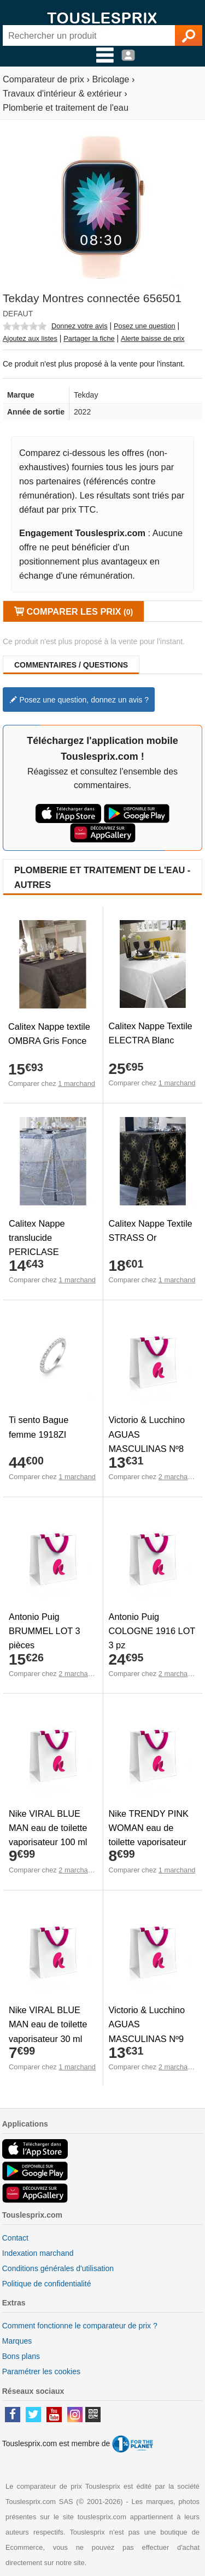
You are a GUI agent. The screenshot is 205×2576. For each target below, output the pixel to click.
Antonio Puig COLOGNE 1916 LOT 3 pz (152, 1631)
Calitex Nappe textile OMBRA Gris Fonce (49, 1034)
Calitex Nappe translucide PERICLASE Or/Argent (37, 1244)
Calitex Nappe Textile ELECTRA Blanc (150, 1033)
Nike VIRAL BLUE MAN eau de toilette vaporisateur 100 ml (48, 1828)
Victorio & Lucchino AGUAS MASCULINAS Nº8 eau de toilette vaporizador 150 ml (147, 1448)
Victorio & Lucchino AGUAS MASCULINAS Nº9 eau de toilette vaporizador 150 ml (147, 2038)
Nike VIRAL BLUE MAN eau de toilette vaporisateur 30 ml (48, 2024)
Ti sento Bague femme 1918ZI (38, 1427)
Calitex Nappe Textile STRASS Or (150, 1230)
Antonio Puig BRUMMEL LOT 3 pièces (44, 1631)
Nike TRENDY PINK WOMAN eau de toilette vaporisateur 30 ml (149, 1835)
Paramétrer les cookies (41, 2371)
